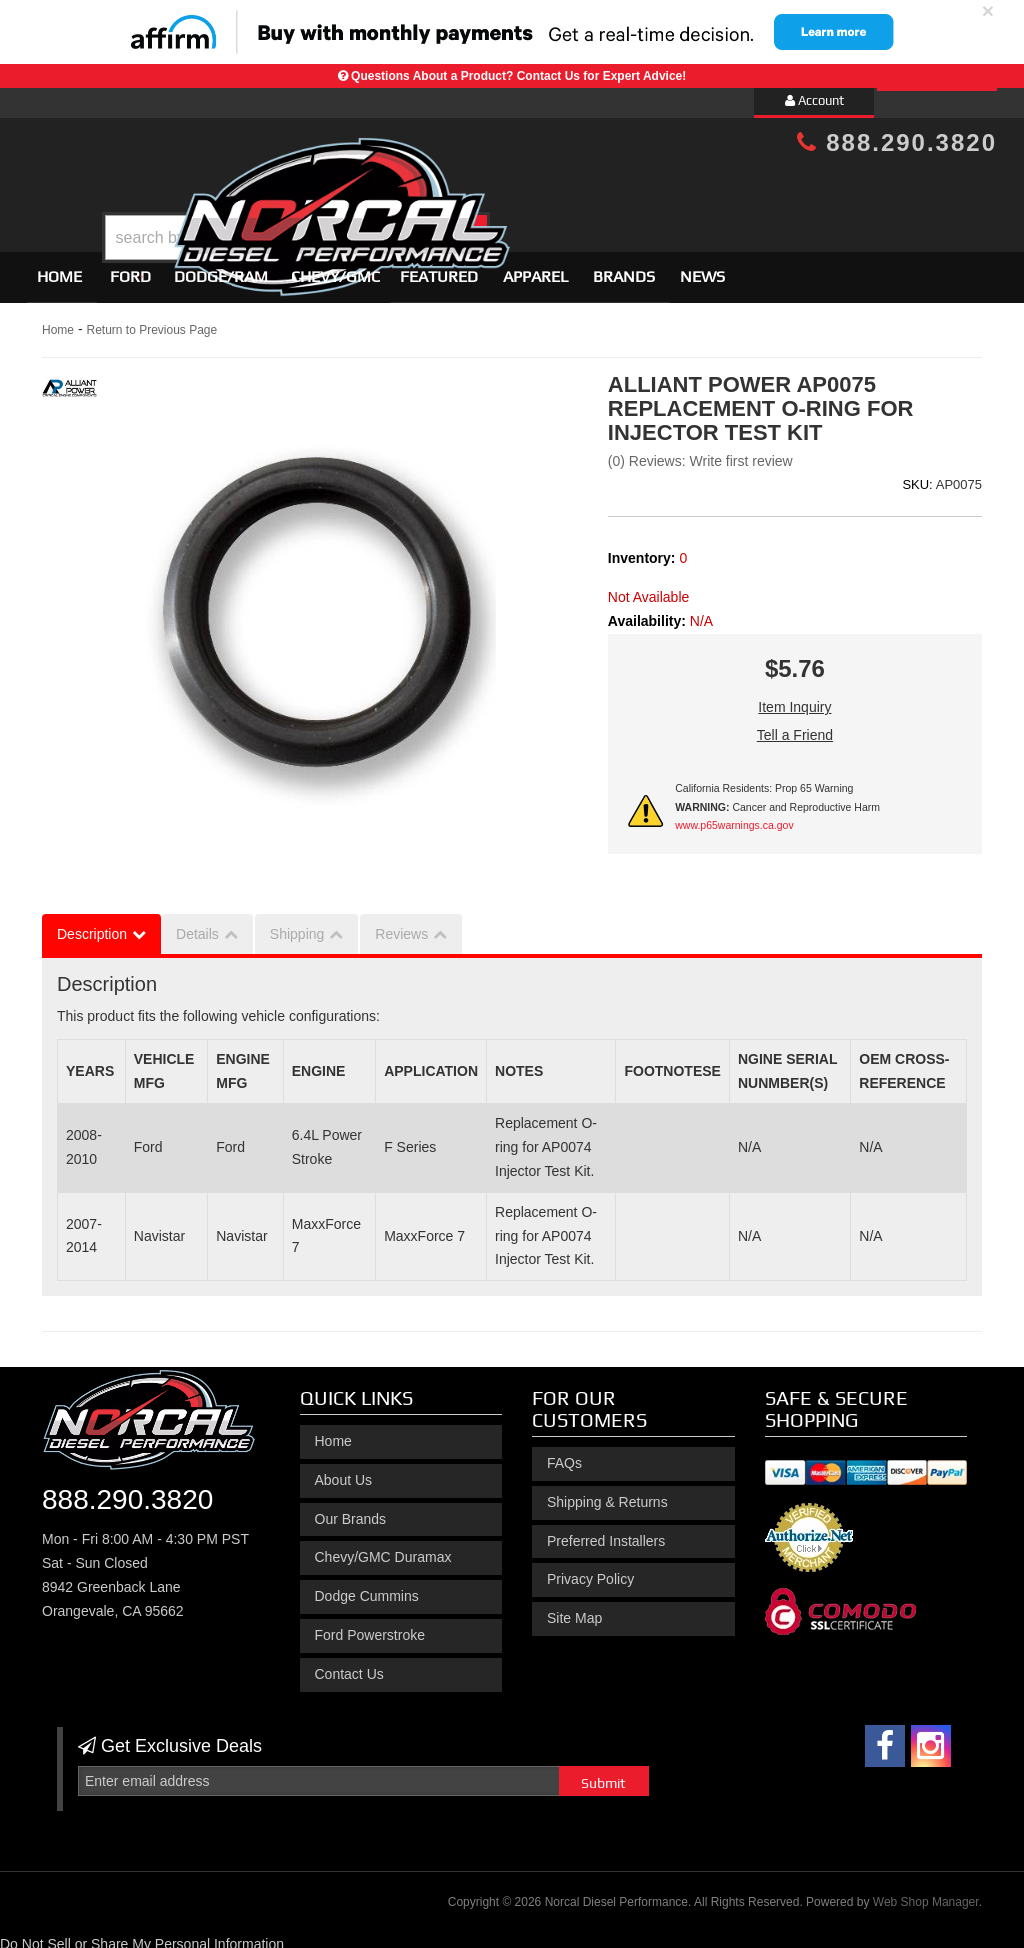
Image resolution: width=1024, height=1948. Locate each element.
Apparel (535, 267)
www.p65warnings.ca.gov (734, 817)
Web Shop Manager (926, 1894)
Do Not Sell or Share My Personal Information (142, 1935)
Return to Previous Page (151, 321)
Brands (624, 267)
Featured (439, 267)
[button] (529, 187)
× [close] (988, 10)
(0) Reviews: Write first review (700, 453)
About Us (344, 1471)
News (702, 267)
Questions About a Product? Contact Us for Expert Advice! (518, 76)
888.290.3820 (897, 142)
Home (59, 267)
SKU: (917, 475)
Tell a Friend (795, 727)
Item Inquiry (794, 699)
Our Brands (351, 1510)
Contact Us (349, 1665)
